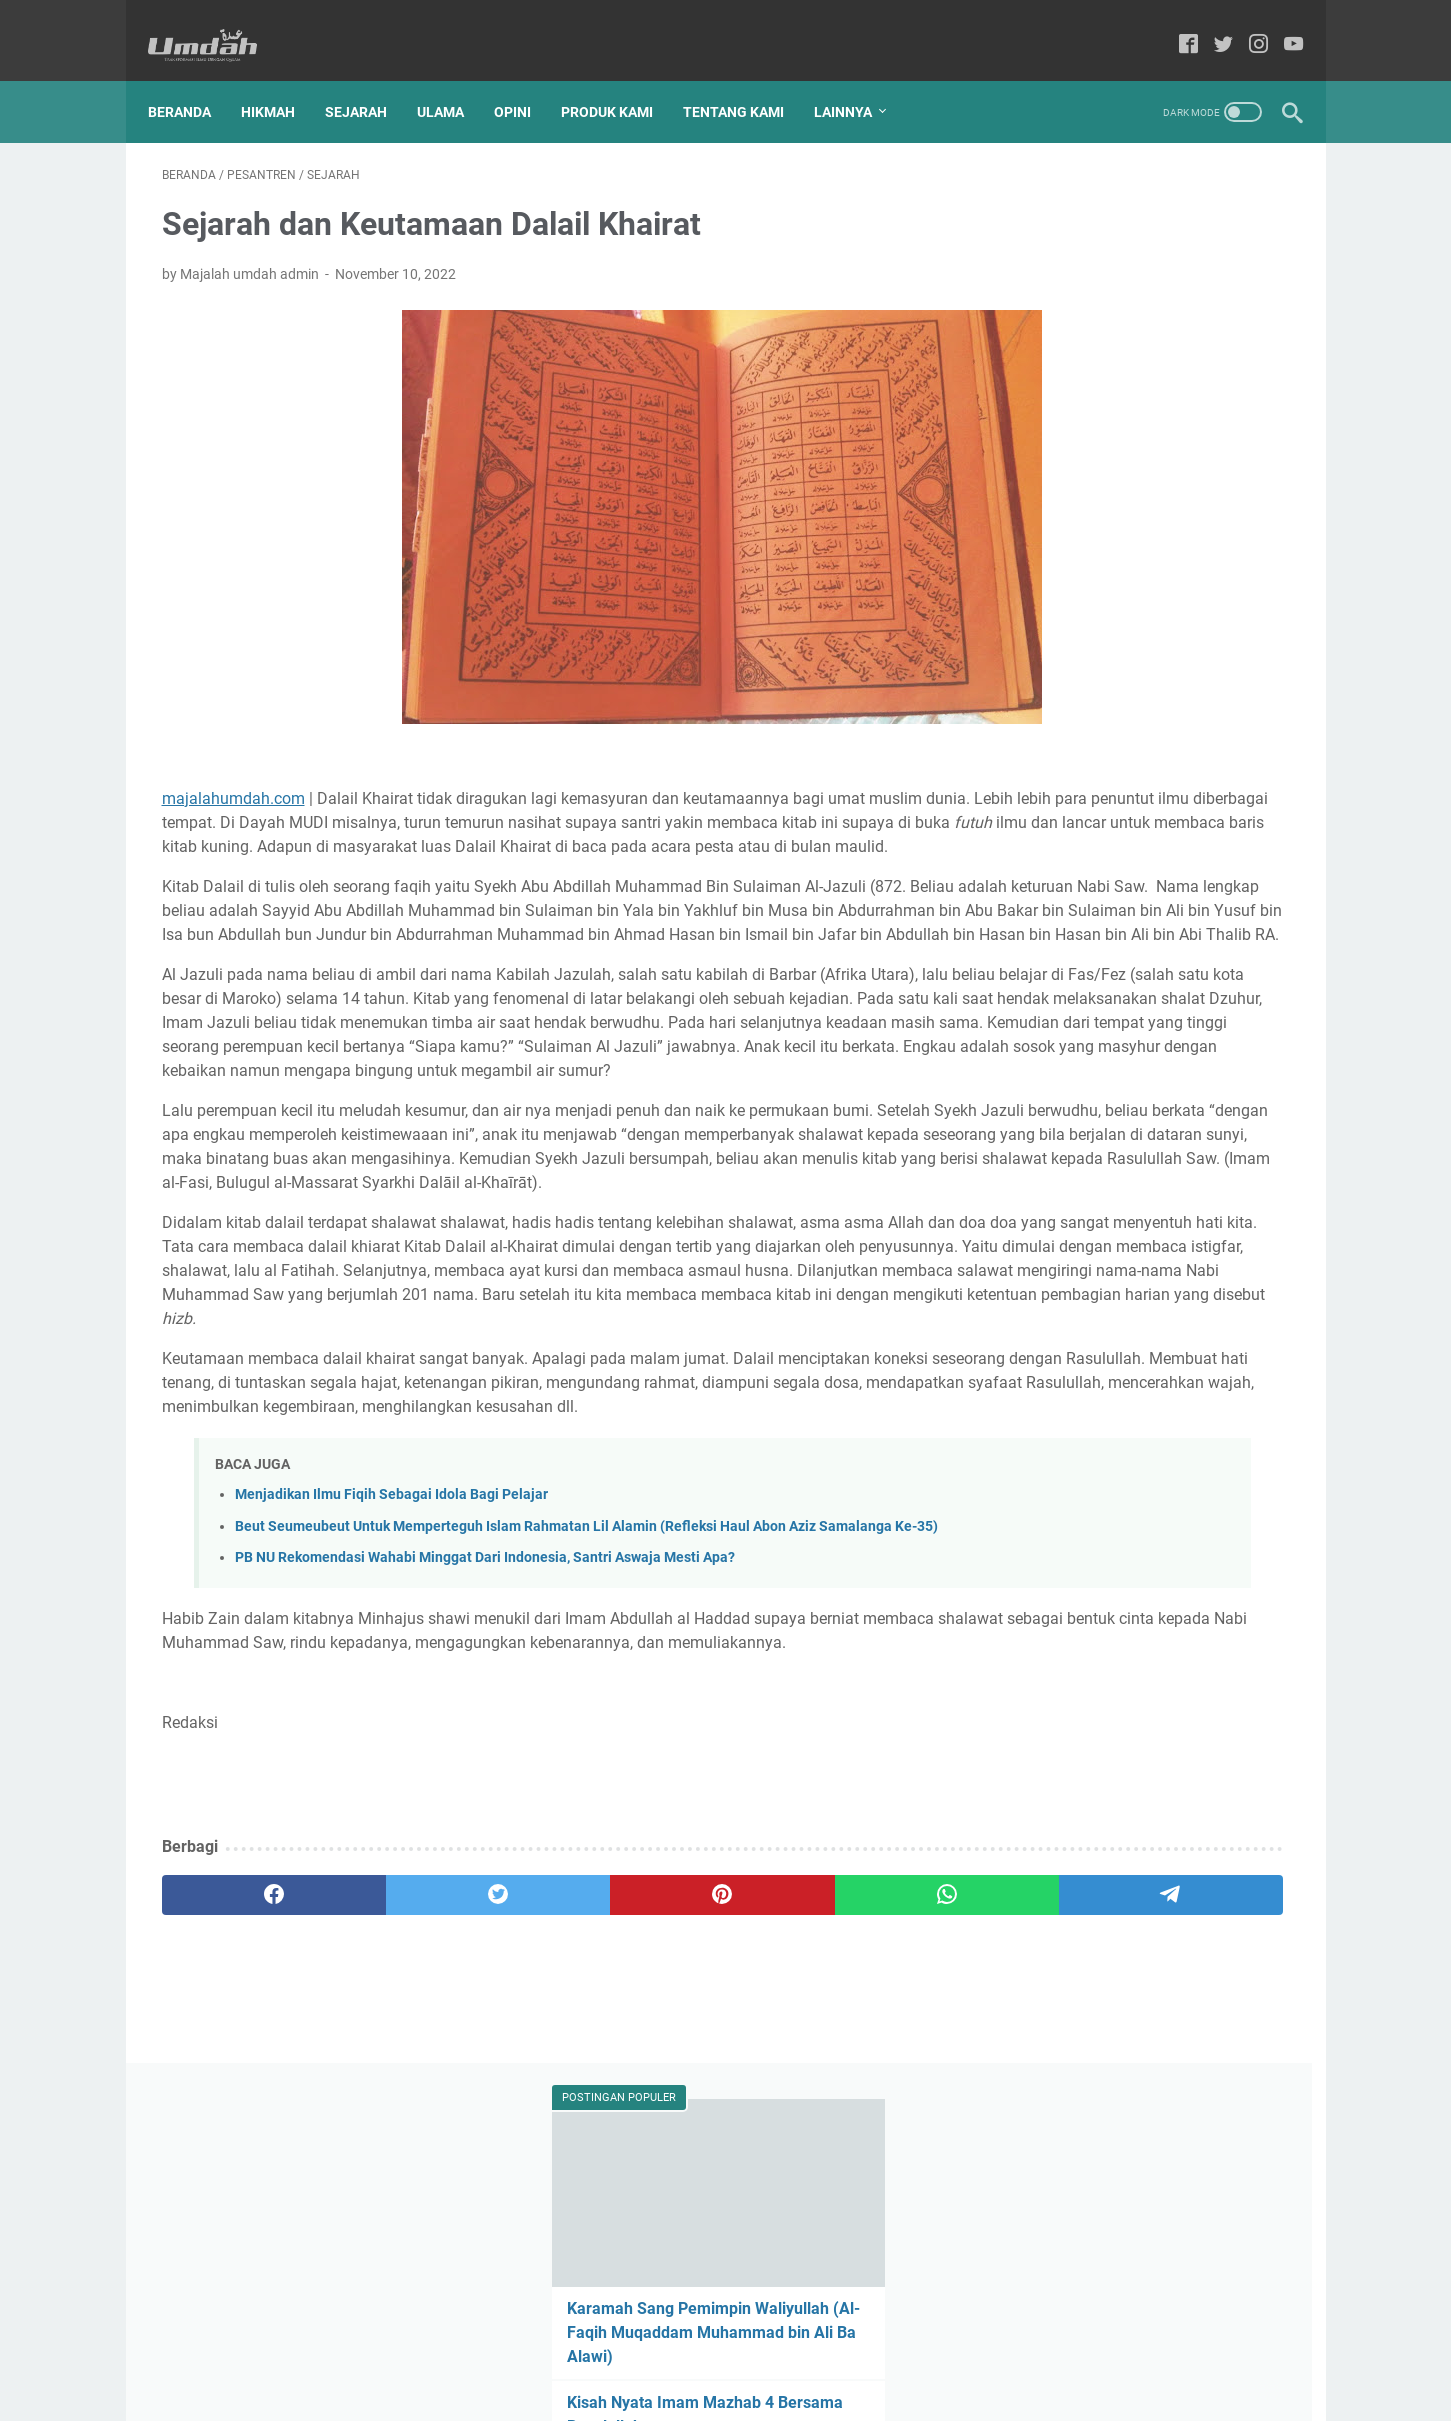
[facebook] (237, 2137)
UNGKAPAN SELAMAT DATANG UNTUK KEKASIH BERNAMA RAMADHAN (1119, 584)
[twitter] (388, 2137)
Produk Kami (621, 79)
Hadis (1258, 796)
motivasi (1162, 1018)
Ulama (454, 79)
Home (622, 2349)
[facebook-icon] (1175, 24)
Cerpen (1097, 796)
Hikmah (282, 79)
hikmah (1168, 981)
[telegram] (841, 2137)
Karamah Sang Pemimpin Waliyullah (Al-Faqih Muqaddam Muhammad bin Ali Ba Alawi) (1140, 374)
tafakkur (1026, 1055)
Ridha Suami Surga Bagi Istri (1108, 514)
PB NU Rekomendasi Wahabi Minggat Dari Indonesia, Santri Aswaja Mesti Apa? (485, 1775)
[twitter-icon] (1210, 24)
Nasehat (1026, 870)
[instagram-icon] (1245, 24)
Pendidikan (1167, 870)
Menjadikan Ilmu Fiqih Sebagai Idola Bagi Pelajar (391, 1691)
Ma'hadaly (1091, 833)
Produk (1110, 907)
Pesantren (1032, 907)
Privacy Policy (804, 2349)
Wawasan (1031, 981)
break (1103, 981)
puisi (1227, 1018)
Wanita (1219, 944)
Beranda (193, 79)
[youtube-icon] (1280, 24)
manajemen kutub (1056, 1018)
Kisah (1017, 833)
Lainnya (857, 79)
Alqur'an (1025, 796)
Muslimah (1177, 833)
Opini (526, 79)
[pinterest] (539, 2137)
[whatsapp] (690, 2137)
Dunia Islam (1179, 796)
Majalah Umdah (754, 2390)
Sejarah (370, 79)
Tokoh (1090, 944)
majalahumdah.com (233, 778)
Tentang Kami (747, 79)
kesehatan (1247, 981)
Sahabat (1183, 907)
